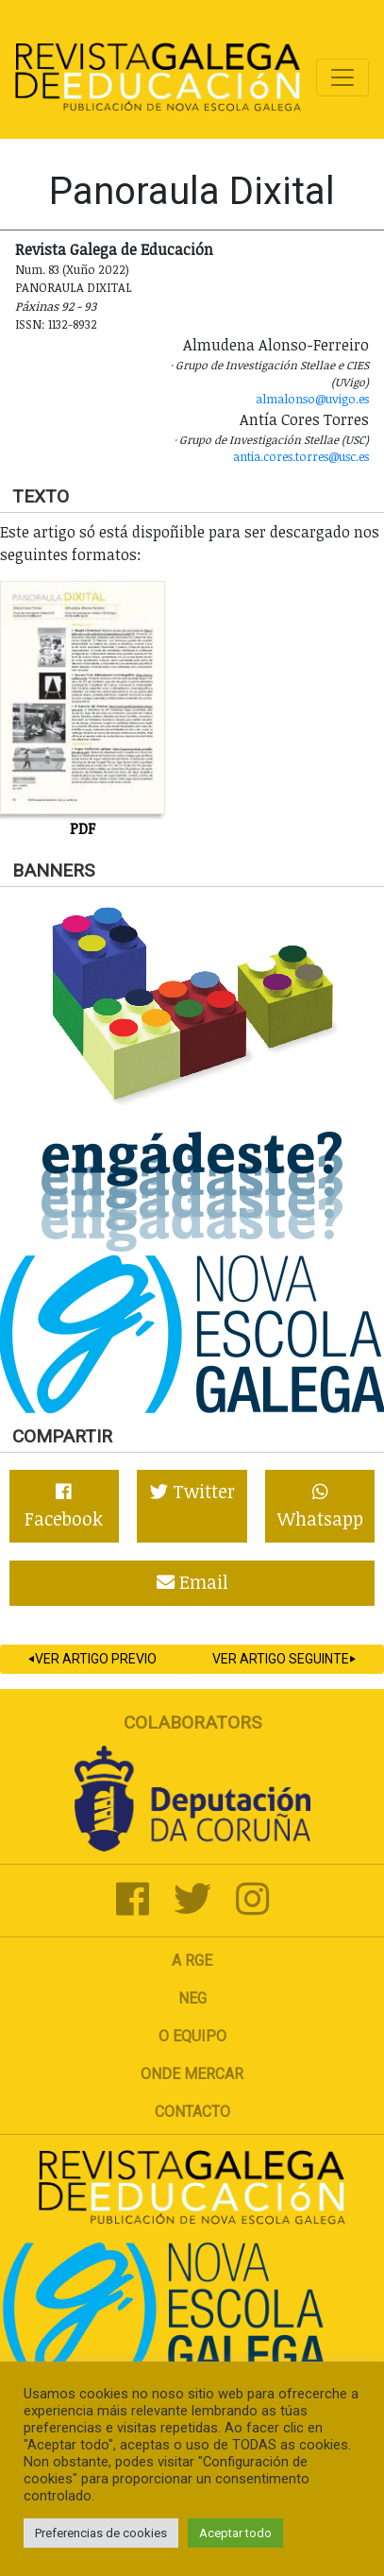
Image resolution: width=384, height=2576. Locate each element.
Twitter (192, 1491)
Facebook (64, 1506)
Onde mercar (192, 2074)
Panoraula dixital (73, 287)
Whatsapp (320, 1506)
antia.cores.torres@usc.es (301, 456)
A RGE (192, 1961)
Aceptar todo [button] (235, 2533)
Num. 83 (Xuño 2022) (72, 269)
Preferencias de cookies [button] (101, 2533)
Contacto (192, 2112)
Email (192, 1582)
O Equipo (192, 2036)
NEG (192, 1998)
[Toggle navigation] (342, 77)
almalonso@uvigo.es (312, 398)
